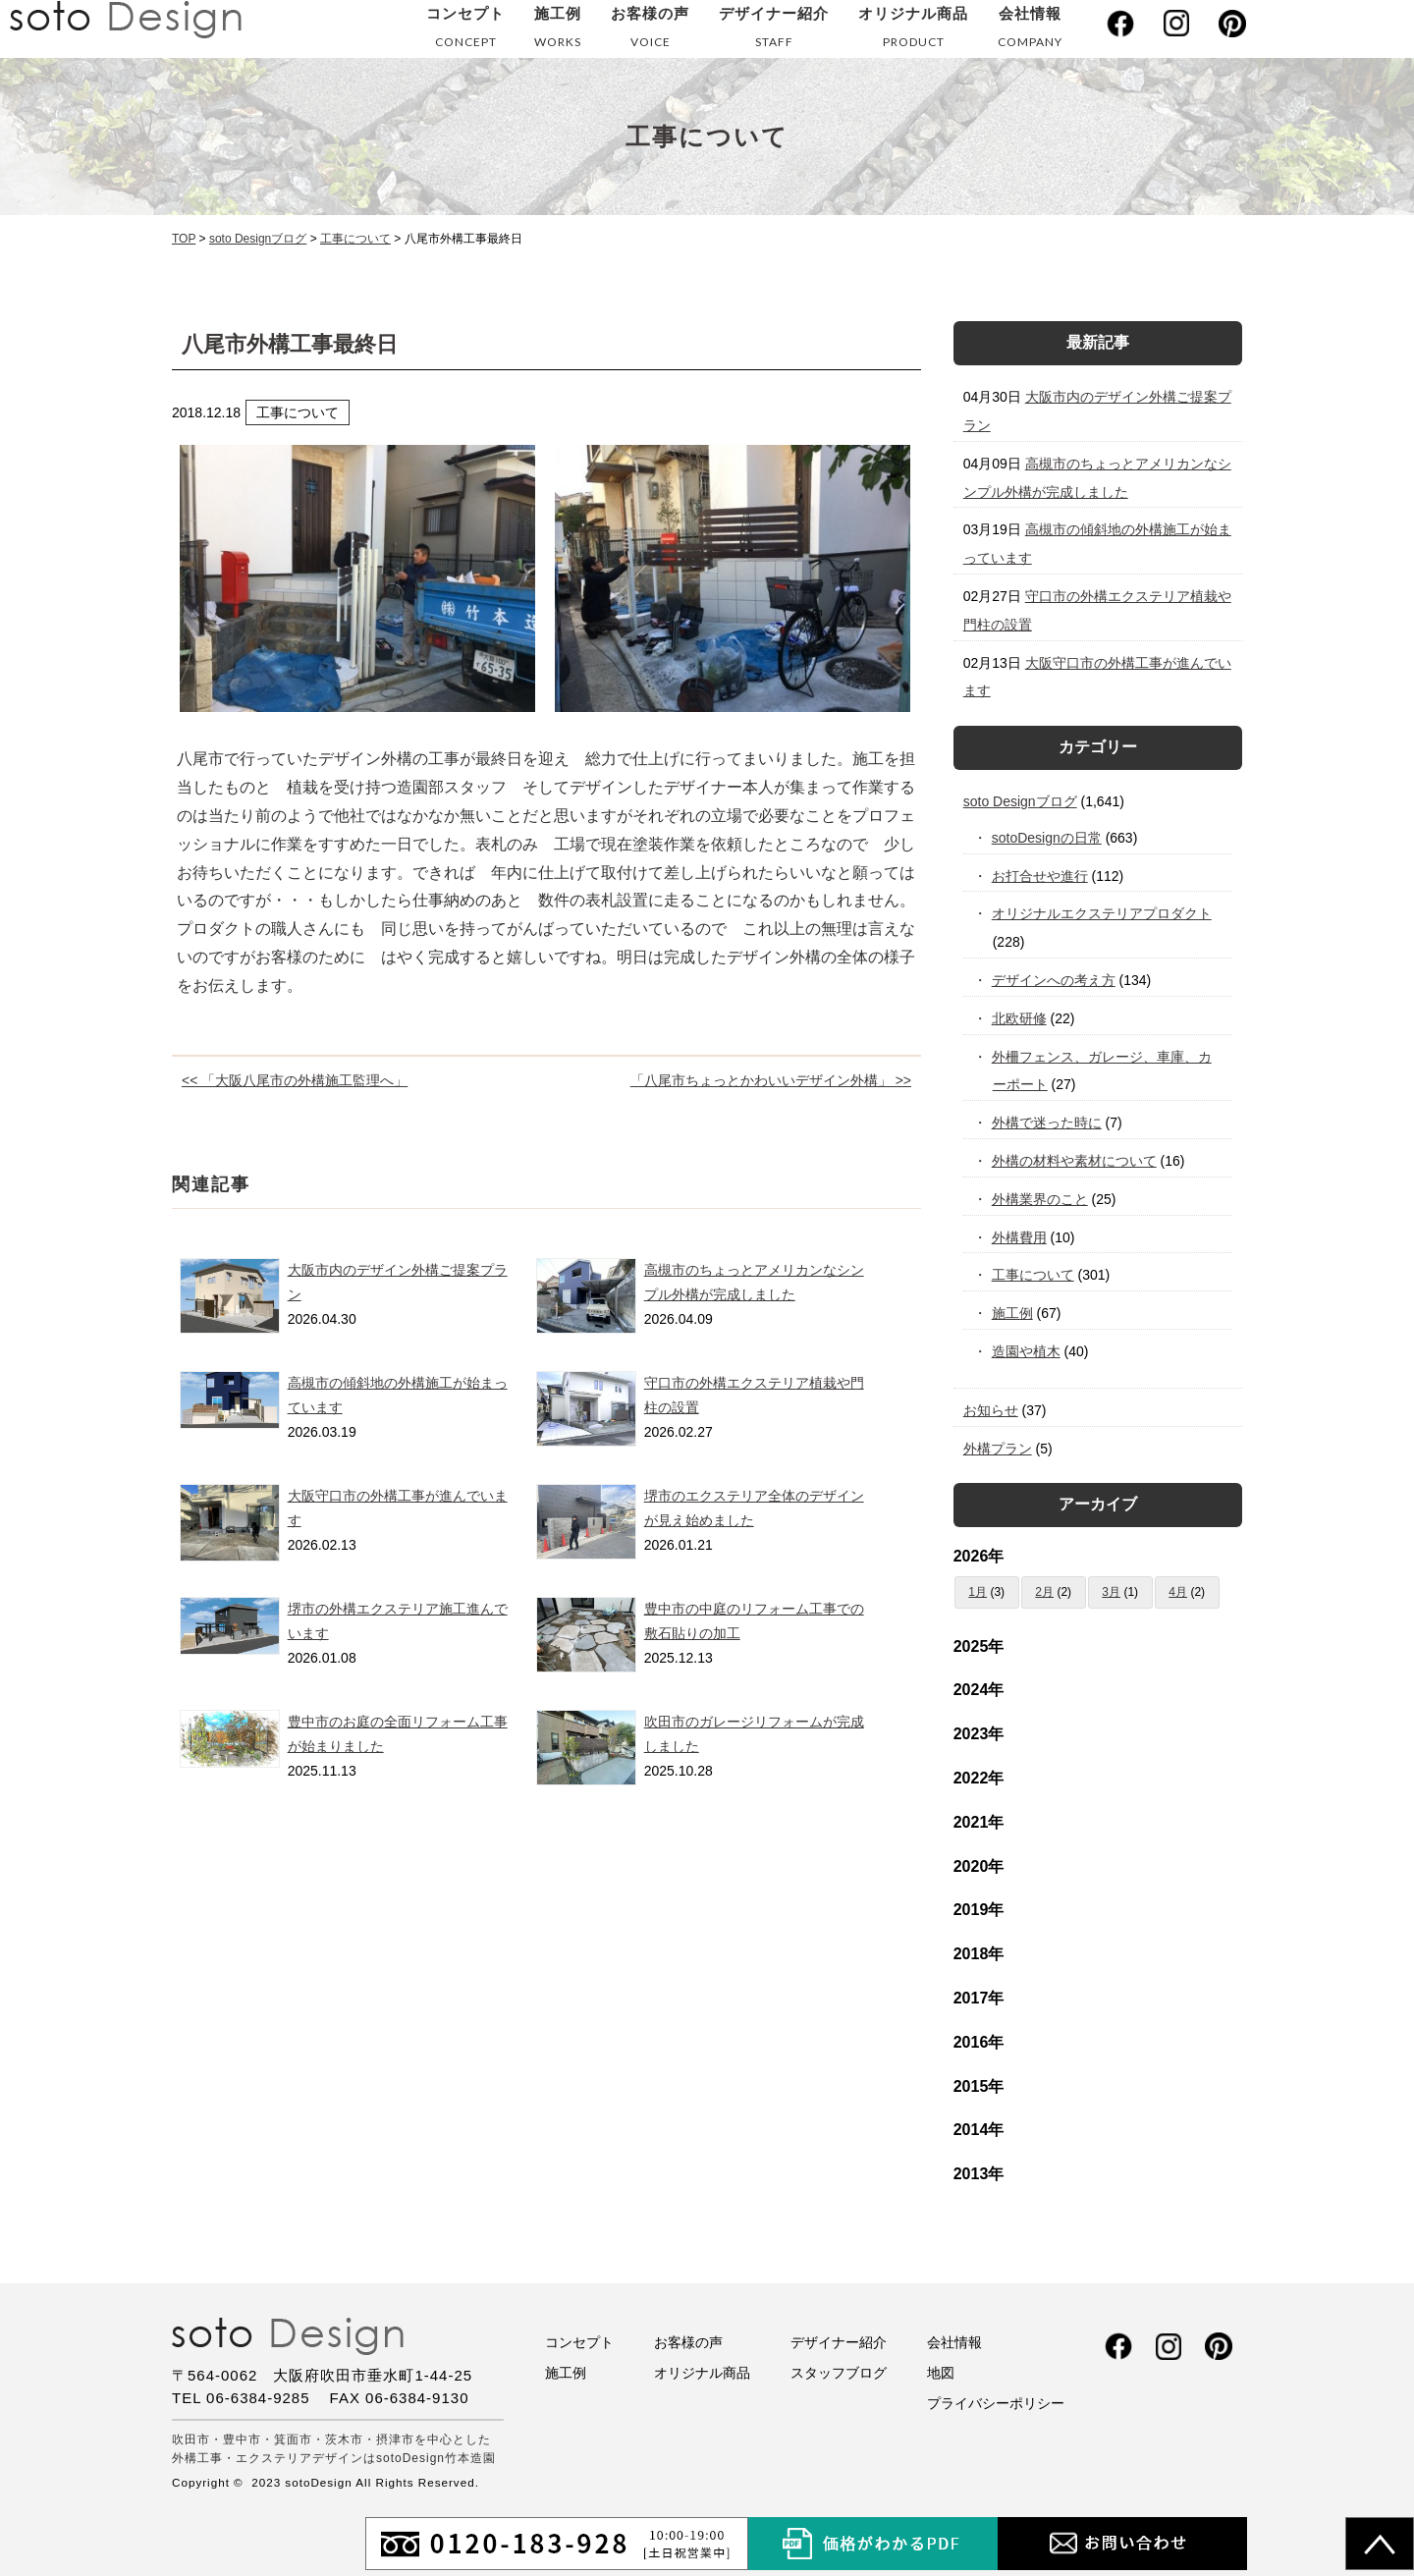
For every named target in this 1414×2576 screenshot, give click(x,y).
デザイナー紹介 (774, 31)
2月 (1044, 1592)
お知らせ (990, 1410)
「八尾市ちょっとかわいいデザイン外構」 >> (770, 1080)
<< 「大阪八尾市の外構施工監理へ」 (295, 1080)
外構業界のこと (1040, 1199)
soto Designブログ (1020, 801)
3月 (1111, 1592)
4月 (1178, 1592)
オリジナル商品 (913, 31)
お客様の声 (650, 31)
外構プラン (997, 1448)
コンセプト (465, 31)
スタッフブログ (838, 2373)
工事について (1033, 1275)
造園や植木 (1026, 1351)
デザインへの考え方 (1054, 980)
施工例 (557, 31)
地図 (940, 2373)
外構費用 (1020, 1237)
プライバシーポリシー (995, 2403)
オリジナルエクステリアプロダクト (1102, 913)
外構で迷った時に (1047, 1122)
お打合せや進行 (1040, 876)
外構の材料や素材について (1075, 1161)
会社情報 (1030, 31)
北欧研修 (1020, 1018)
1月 (977, 1592)
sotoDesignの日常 (1047, 838)
